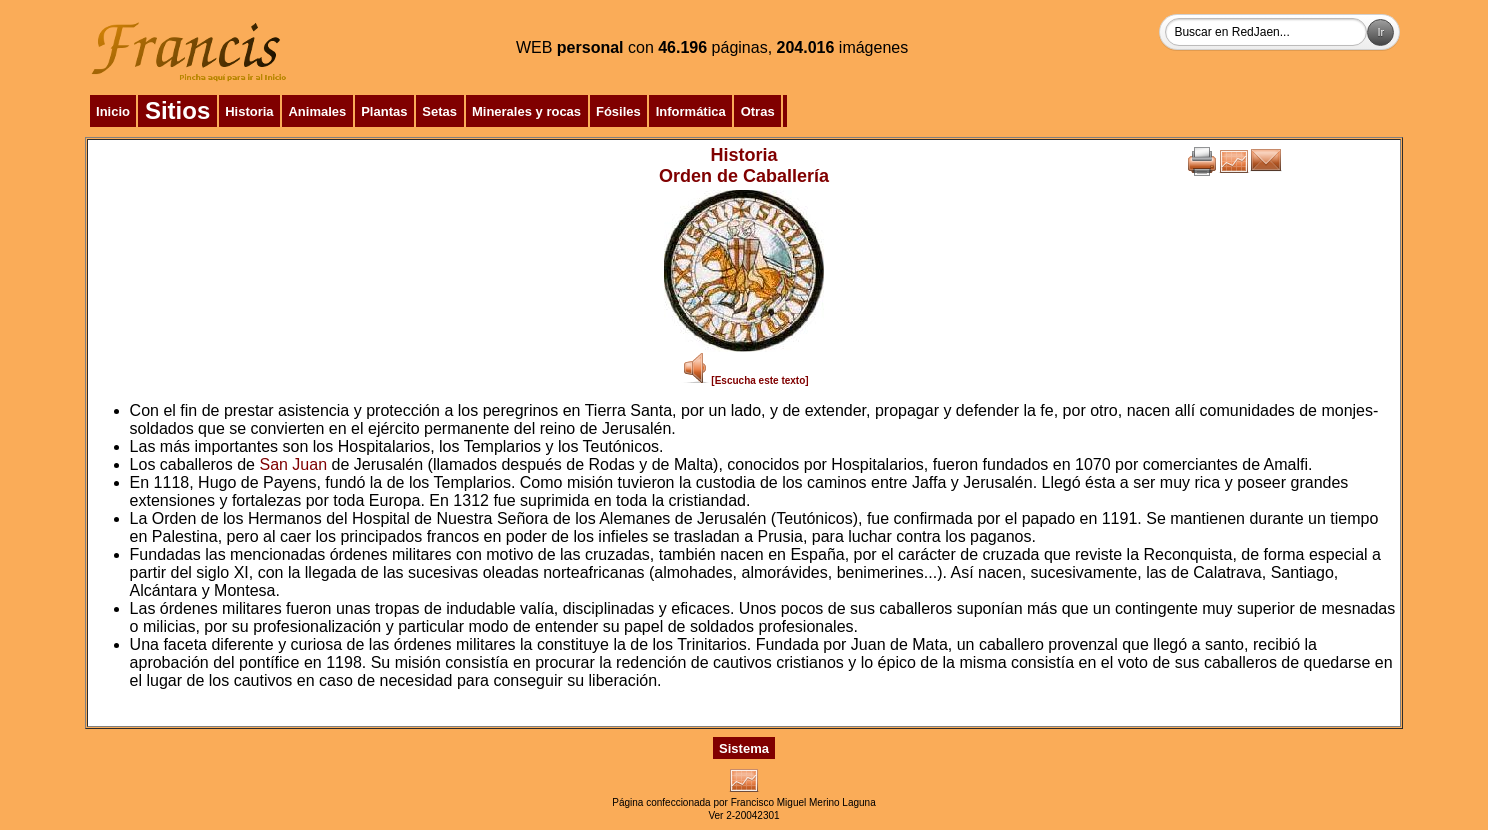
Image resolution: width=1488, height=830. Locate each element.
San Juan (293, 464)
